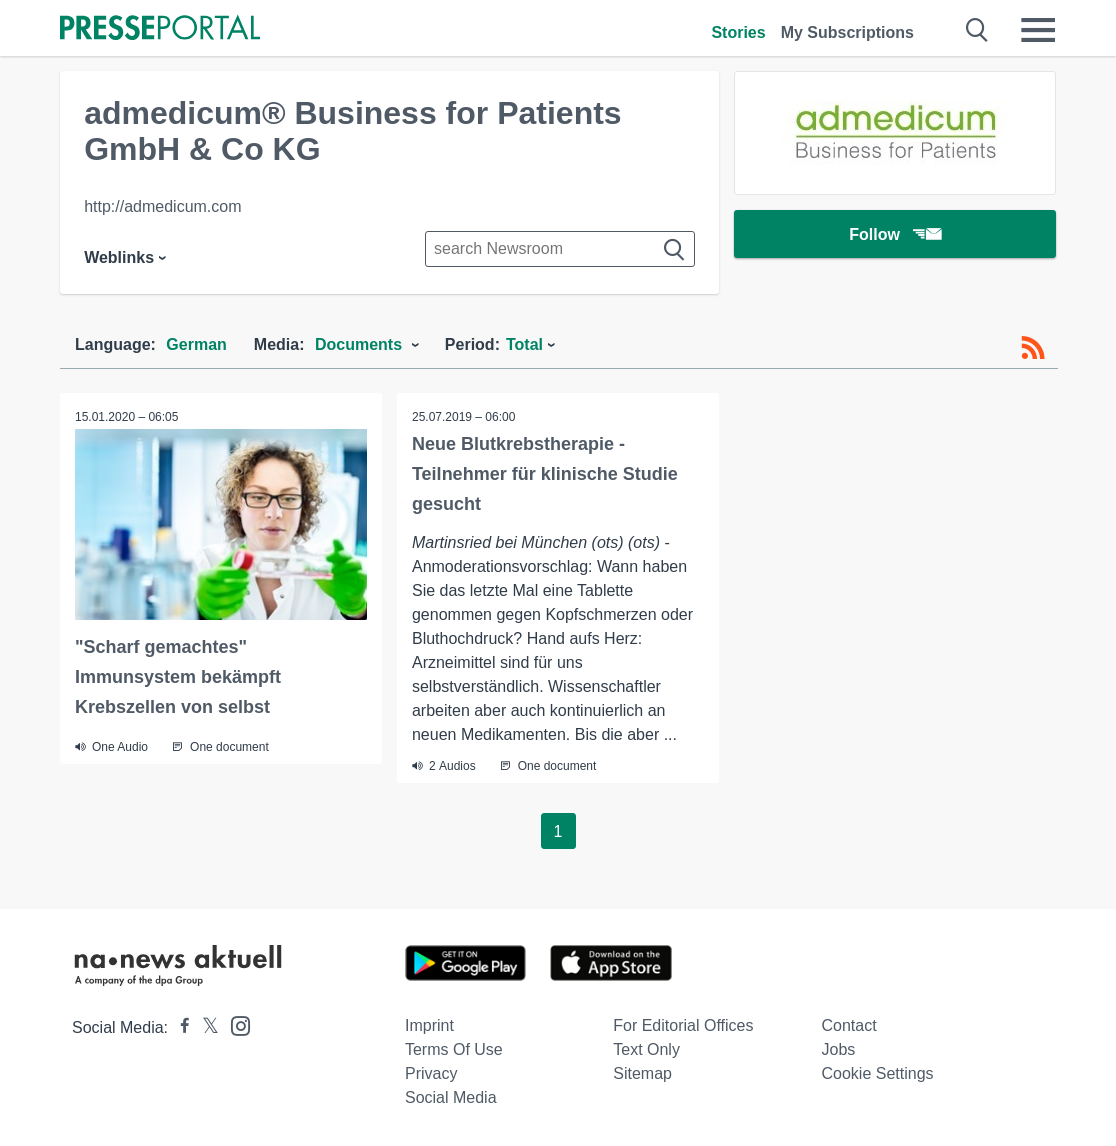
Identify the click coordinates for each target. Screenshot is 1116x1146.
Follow (895, 234)
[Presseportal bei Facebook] (179, 1027)
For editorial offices (683, 1025)
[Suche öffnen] (977, 30)
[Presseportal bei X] (204, 1027)
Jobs (839, 1049)
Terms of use (454, 1049)
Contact (849, 1025)
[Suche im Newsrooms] (560, 249)
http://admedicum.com (162, 206)
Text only (646, 1049)
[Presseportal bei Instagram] (234, 1024)
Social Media (451, 1097)
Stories (738, 32)
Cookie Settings (878, 1073)
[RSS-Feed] (1033, 348)
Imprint (429, 1025)
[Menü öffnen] (1038, 30)
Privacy (431, 1073)
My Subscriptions (847, 32)
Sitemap (642, 1073)
